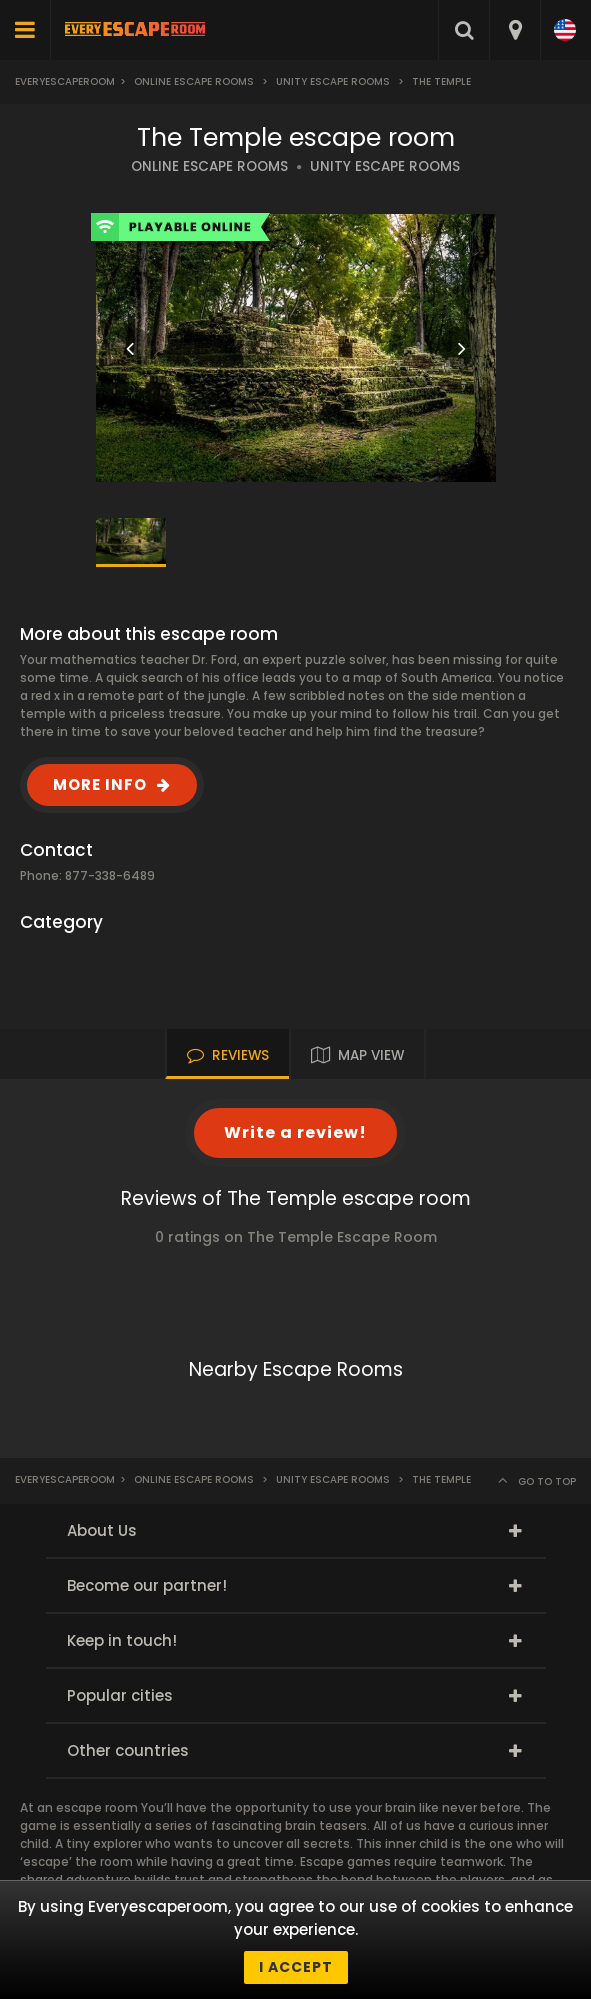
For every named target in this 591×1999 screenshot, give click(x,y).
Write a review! (295, 1132)
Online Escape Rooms (194, 81)
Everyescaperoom (65, 81)
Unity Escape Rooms (333, 81)
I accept (296, 1967)
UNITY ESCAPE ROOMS (385, 166)
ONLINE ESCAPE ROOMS (209, 166)
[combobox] (514, 30)
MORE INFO (100, 784)
